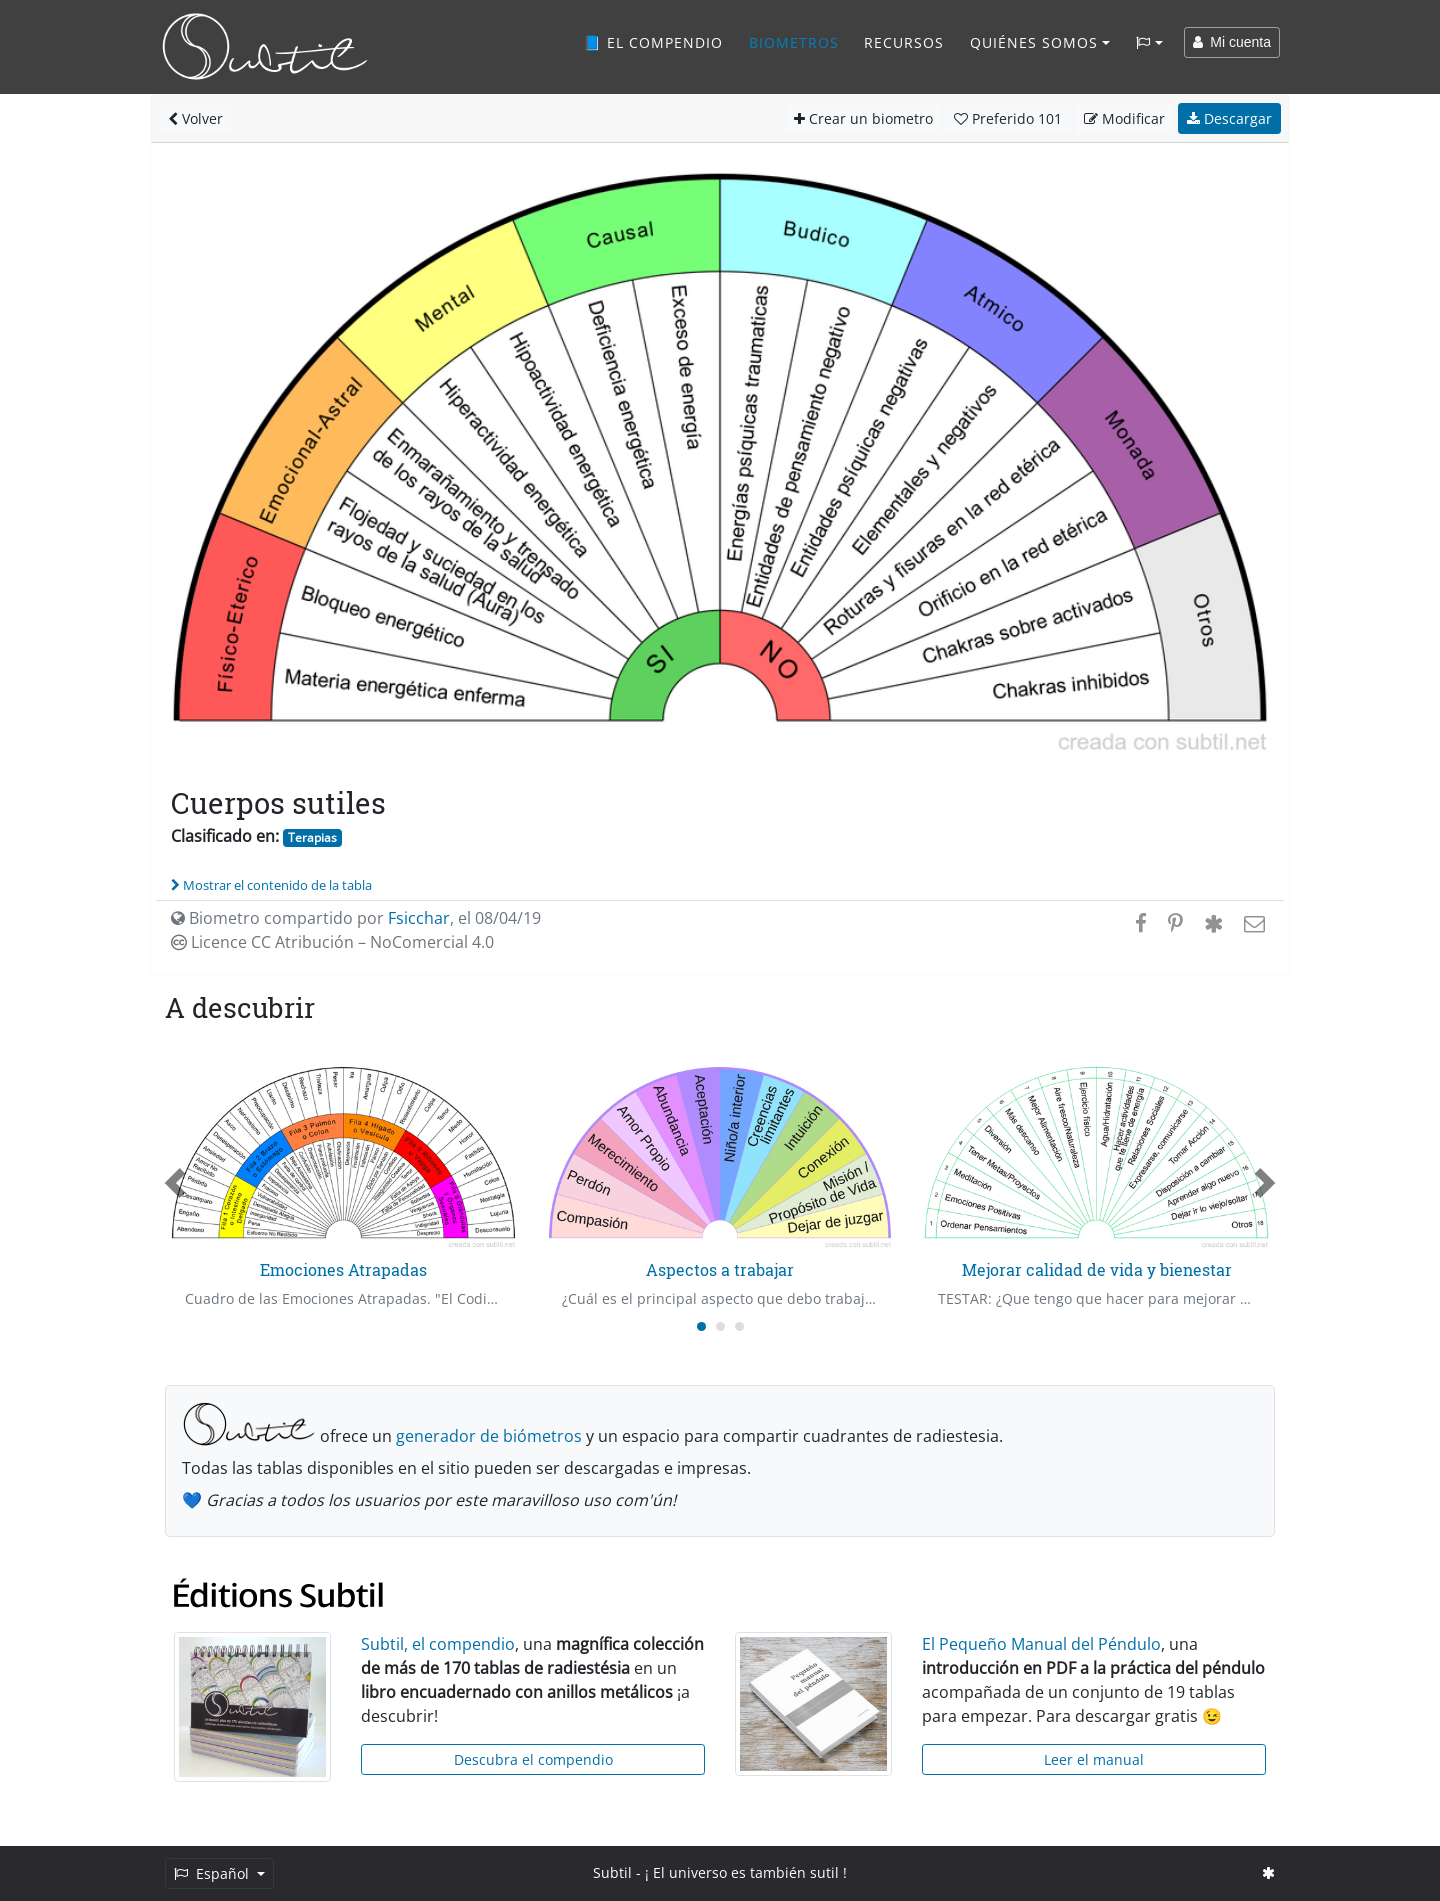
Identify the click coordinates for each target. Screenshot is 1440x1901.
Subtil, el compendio (438, 1644)
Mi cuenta (1232, 42)
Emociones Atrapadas (343, 1269)
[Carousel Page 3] (739, 1326)
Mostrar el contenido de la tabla (271, 885)
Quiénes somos (1034, 42)
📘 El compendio (653, 42)
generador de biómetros (489, 1436)
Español (213, 1873)
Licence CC (332, 942)
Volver (195, 118)
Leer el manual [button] (1094, 1759)
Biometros (794, 42)
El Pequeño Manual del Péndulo (1041, 1644)
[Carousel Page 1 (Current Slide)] (701, 1326)
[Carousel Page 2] (720, 1326)
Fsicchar (419, 918)
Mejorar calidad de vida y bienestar (1097, 1269)
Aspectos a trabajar (720, 1269)
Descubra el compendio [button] (533, 1759)
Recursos (904, 42)
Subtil (612, 1872)
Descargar (1229, 118)
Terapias (312, 837)
